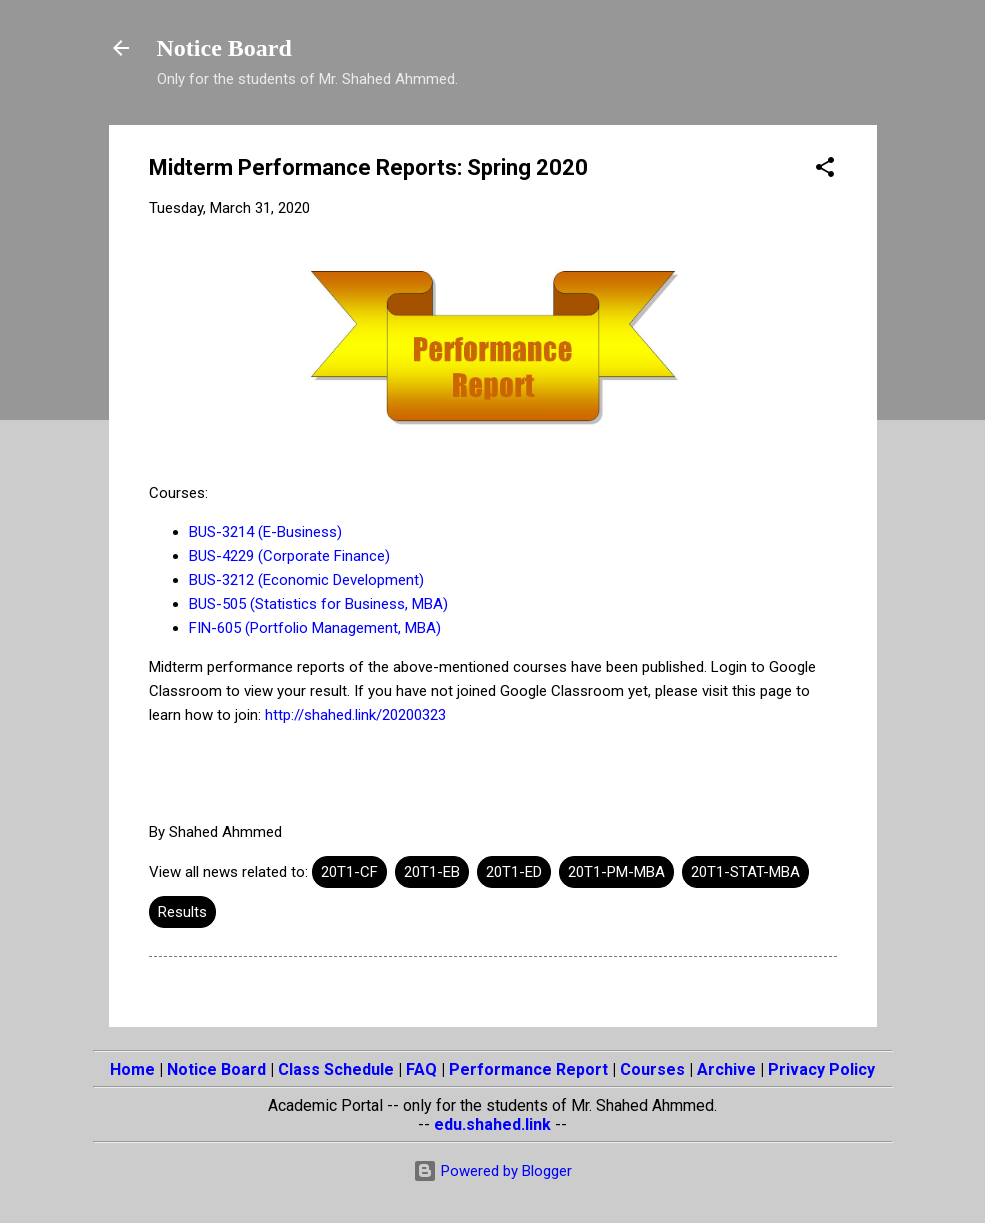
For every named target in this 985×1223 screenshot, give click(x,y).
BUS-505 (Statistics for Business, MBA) (318, 604)
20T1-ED (514, 872)
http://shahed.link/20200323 (355, 715)
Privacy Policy (821, 1069)
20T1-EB (432, 872)
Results (182, 912)
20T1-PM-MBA (616, 872)
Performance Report (528, 1069)
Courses (652, 1069)
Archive (726, 1069)
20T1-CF (349, 872)
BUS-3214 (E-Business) (265, 532)
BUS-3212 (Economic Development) (306, 580)
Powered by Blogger (492, 1171)
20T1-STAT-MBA (745, 872)
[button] (825, 170)
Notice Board (224, 48)
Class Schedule (336, 1069)
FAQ (421, 1069)
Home (132, 1069)
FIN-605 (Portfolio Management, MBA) (315, 628)
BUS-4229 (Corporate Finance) (289, 556)
